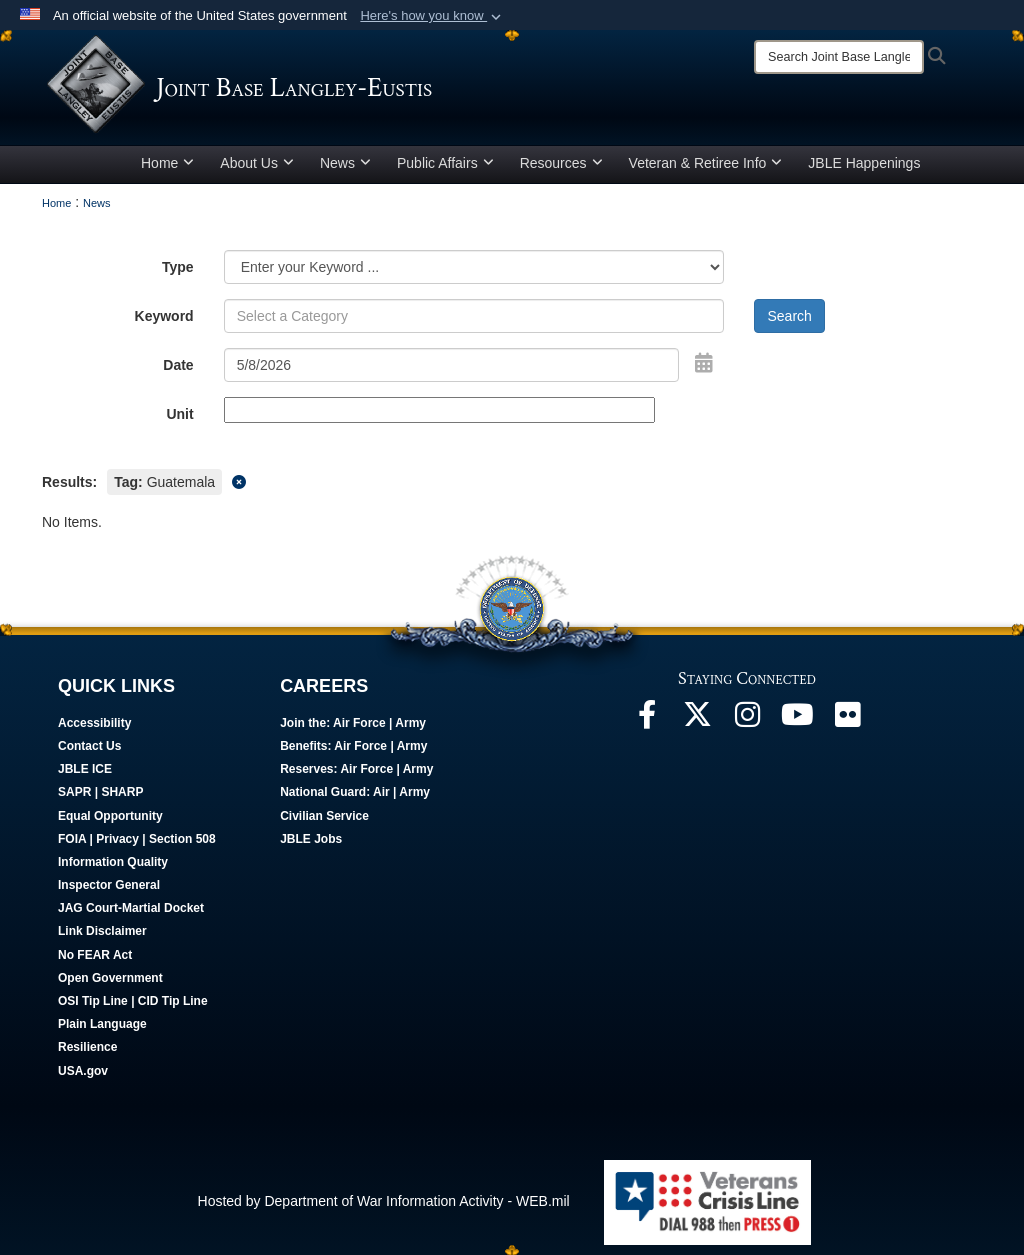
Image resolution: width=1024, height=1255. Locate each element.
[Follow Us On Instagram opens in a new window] (747, 720)
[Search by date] (452, 365)
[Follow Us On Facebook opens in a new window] (647, 720)
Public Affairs (445, 163)
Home (167, 163)
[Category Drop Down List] (474, 267)
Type (178, 267)
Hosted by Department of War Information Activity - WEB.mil (384, 1201)
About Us (257, 163)
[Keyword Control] (474, 316)
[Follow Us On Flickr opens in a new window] (847, 720)
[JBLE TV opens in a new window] (797, 720)
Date (178, 365)
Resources (561, 163)
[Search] (839, 57)
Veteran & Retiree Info (706, 163)
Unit (179, 414)
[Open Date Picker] (704, 363)
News (345, 163)
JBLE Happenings (864, 163)
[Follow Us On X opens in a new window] (697, 720)
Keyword (164, 316)
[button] (432, 16)
